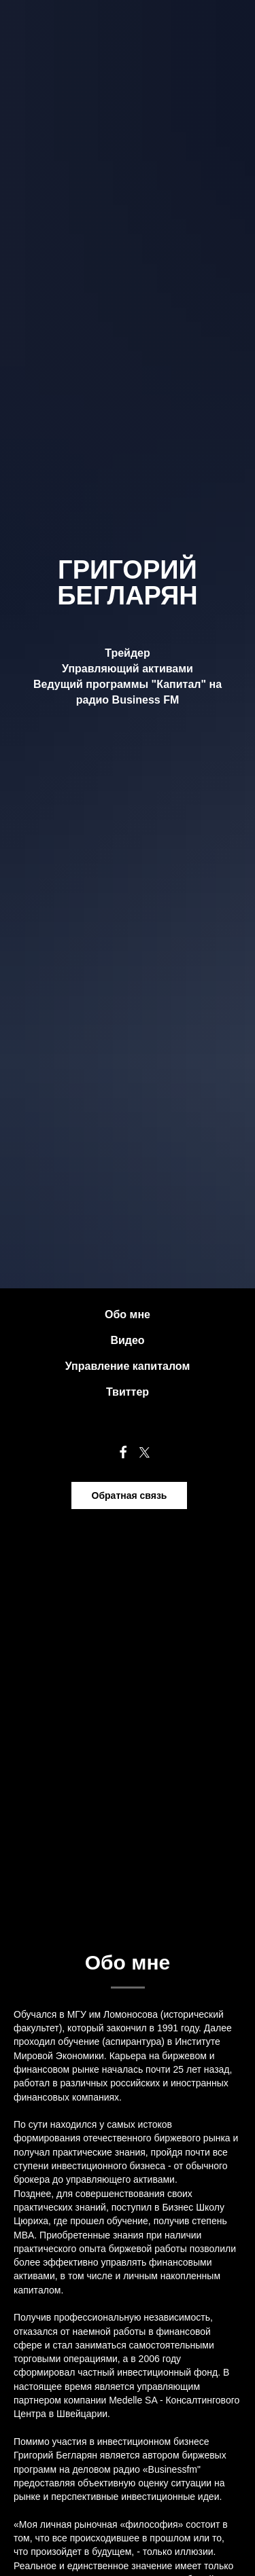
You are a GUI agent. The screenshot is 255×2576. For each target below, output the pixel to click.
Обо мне (127, 1314)
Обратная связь (129, 1495)
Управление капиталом (127, 1366)
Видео (127, 1340)
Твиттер (127, 1392)
